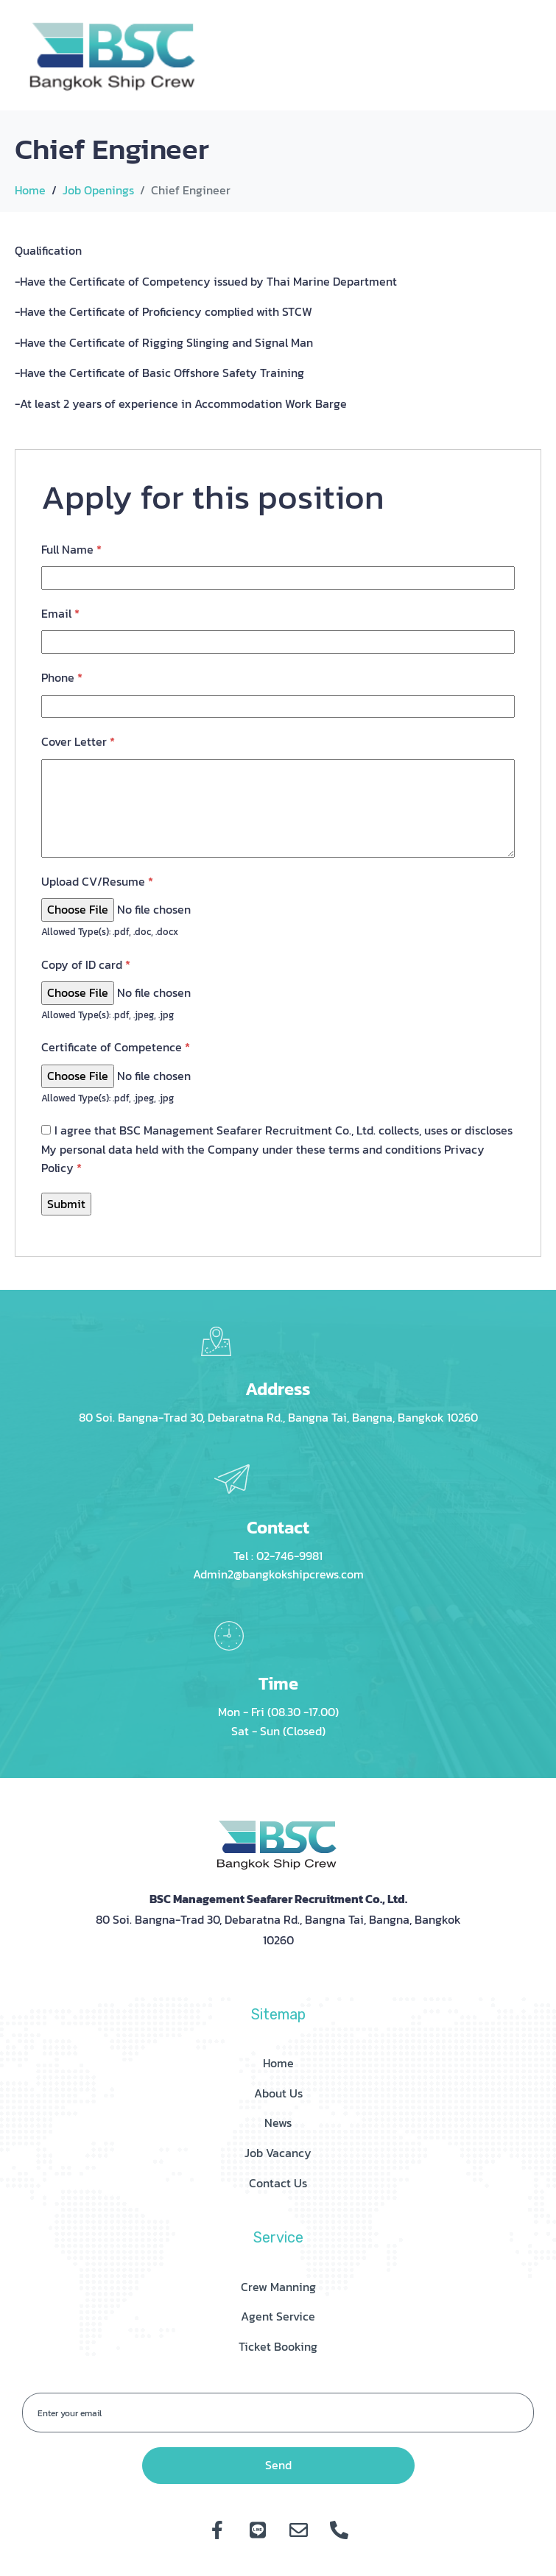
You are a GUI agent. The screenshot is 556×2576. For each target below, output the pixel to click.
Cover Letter (78, 741)
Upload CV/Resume (97, 881)
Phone (61, 677)
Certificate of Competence (115, 1047)
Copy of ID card (85, 964)
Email (60, 613)
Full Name (71, 549)
